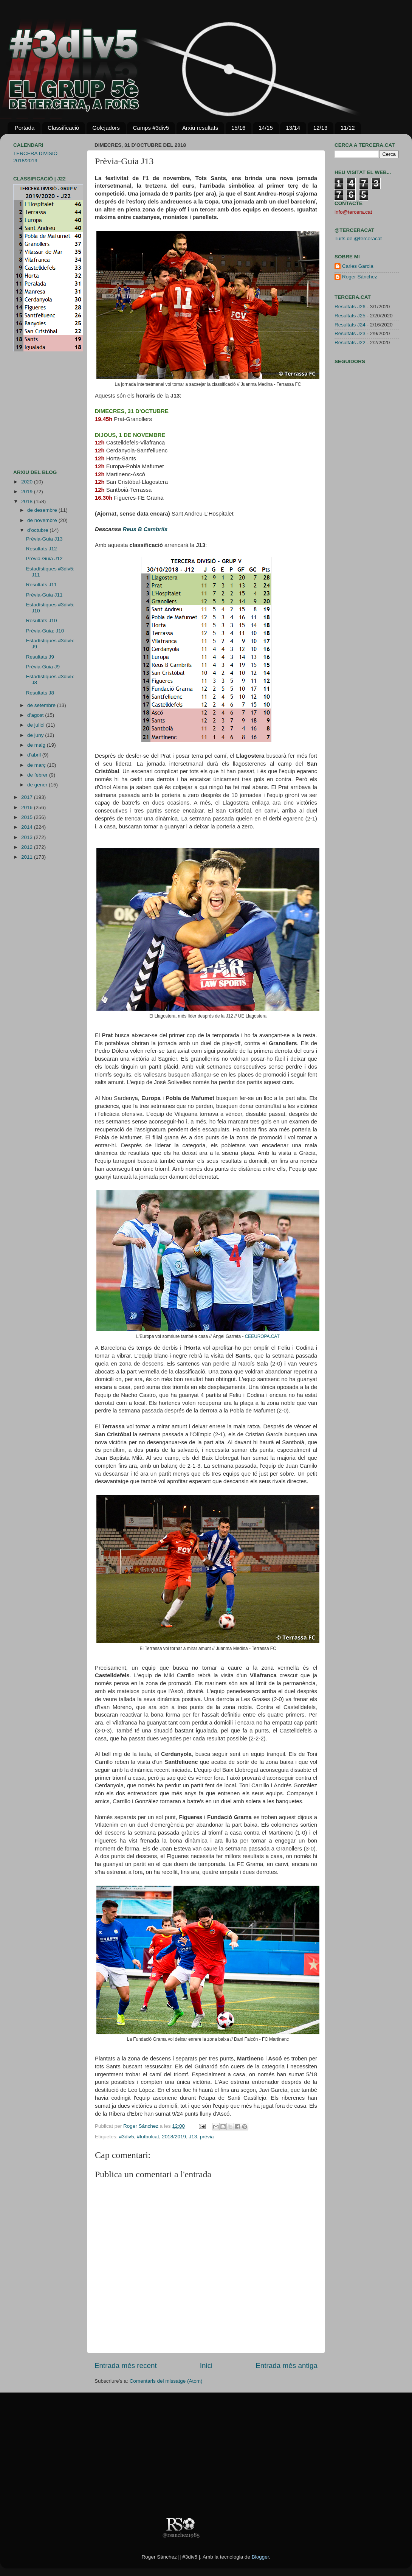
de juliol (36, 725)
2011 (27, 857)
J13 (193, 2136)
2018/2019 (174, 2136)
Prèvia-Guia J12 (44, 558)
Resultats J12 (41, 549)
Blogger (260, 2557)
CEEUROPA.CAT (262, 1336)
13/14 (293, 127)
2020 (27, 482)
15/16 (238, 127)
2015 (27, 817)
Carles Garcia (357, 266)
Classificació (63, 127)
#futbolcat (148, 2136)
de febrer (38, 775)
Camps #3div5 (151, 127)
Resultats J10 (41, 620)
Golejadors (106, 127)
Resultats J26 (350, 306)
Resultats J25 (350, 316)
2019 (27, 491)
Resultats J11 (41, 584)
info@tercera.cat (353, 212)
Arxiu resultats (200, 127)
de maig (37, 745)
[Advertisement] (36, 410)
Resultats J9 (40, 657)
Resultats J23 (350, 333)
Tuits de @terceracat (358, 238)
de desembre (43, 510)
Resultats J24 (350, 325)
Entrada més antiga (287, 2365)
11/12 (348, 127)
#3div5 (126, 2136)
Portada (25, 127)
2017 (27, 797)
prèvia (207, 2136)
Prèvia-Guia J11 (44, 595)
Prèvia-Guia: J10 (45, 631)
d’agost (36, 715)
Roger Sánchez (141, 2126)
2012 (27, 847)
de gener (38, 785)
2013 (27, 837)
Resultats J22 (350, 342)
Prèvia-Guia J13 (44, 539)
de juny (36, 735)
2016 (27, 807)
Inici (206, 2365)
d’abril (34, 755)
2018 (27, 501)
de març (37, 765)
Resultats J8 (40, 693)
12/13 (320, 127)
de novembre (43, 520)
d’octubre (38, 530)
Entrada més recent (125, 2365)
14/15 (266, 127)
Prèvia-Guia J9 (43, 667)
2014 (27, 827)
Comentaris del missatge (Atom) (166, 2381)
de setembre (42, 705)
